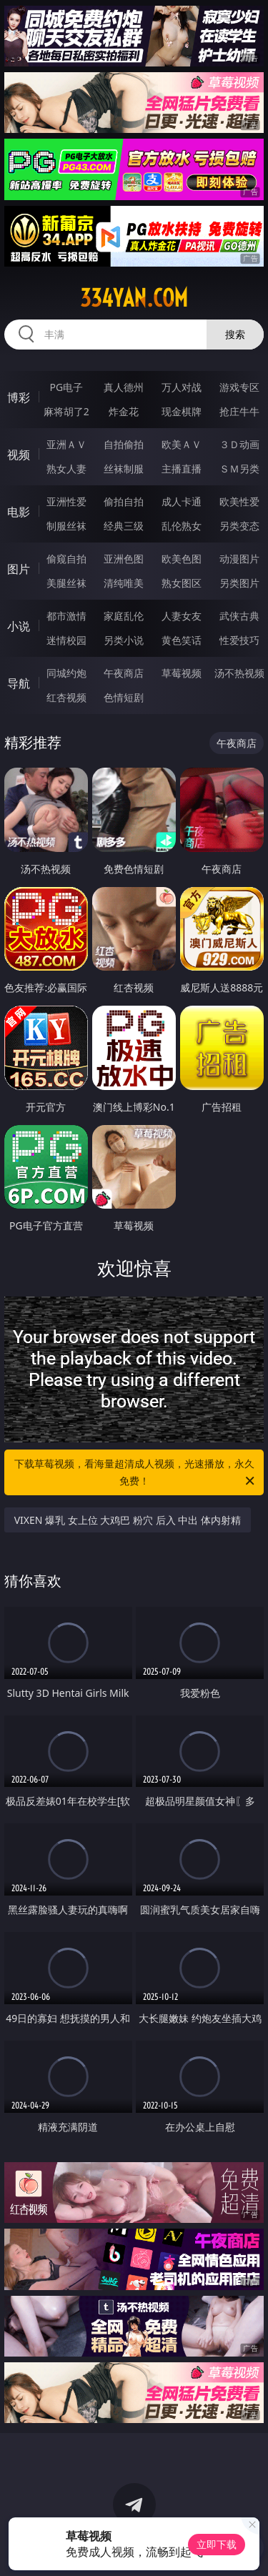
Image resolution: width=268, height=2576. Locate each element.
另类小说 (124, 640)
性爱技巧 (239, 640)
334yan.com (134, 298)
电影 (18, 512)
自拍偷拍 (124, 444)
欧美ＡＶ (182, 444)
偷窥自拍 (66, 558)
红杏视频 (66, 697)
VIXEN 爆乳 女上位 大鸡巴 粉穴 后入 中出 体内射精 (127, 1520)
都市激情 (66, 616)
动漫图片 (239, 558)
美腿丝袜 (66, 583)
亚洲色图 (124, 558)
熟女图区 (182, 583)
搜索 (235, 334)
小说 (18, 626)
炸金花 (124, 411)
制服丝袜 (66, 525)
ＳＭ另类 (239, 468)
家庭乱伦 (124, 616)
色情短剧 (124, 697)
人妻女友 (182, 616)
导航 (18, 683)
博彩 (18, 397)
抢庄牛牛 (239, 411)
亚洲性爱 (66, 501)
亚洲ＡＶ (66, 444)
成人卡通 (182, 501)
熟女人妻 (66, 468)
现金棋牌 (182, 411)
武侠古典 (239, 616)
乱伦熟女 (182, 525)
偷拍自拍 (124, 501)
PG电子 (66, 387)
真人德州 (124, 387)
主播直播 (182, 468)
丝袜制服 (124, 468)
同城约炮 (66, 673)
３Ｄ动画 (239, 444)
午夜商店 (124, 673)
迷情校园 (66, 640)
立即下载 (217, 2544)
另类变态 (239, 525)
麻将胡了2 (66, 411)
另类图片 (239, 583)
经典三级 (124, 525)
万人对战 (182, 387)
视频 (18, 454)
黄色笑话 (182, 640)
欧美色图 (182, 558)
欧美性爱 (239, 501)
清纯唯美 (124, 583)
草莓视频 (182, 673)
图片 (18, 569)
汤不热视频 (239, 673)
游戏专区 (239, 387)
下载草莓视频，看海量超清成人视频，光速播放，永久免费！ (135, 1473)
